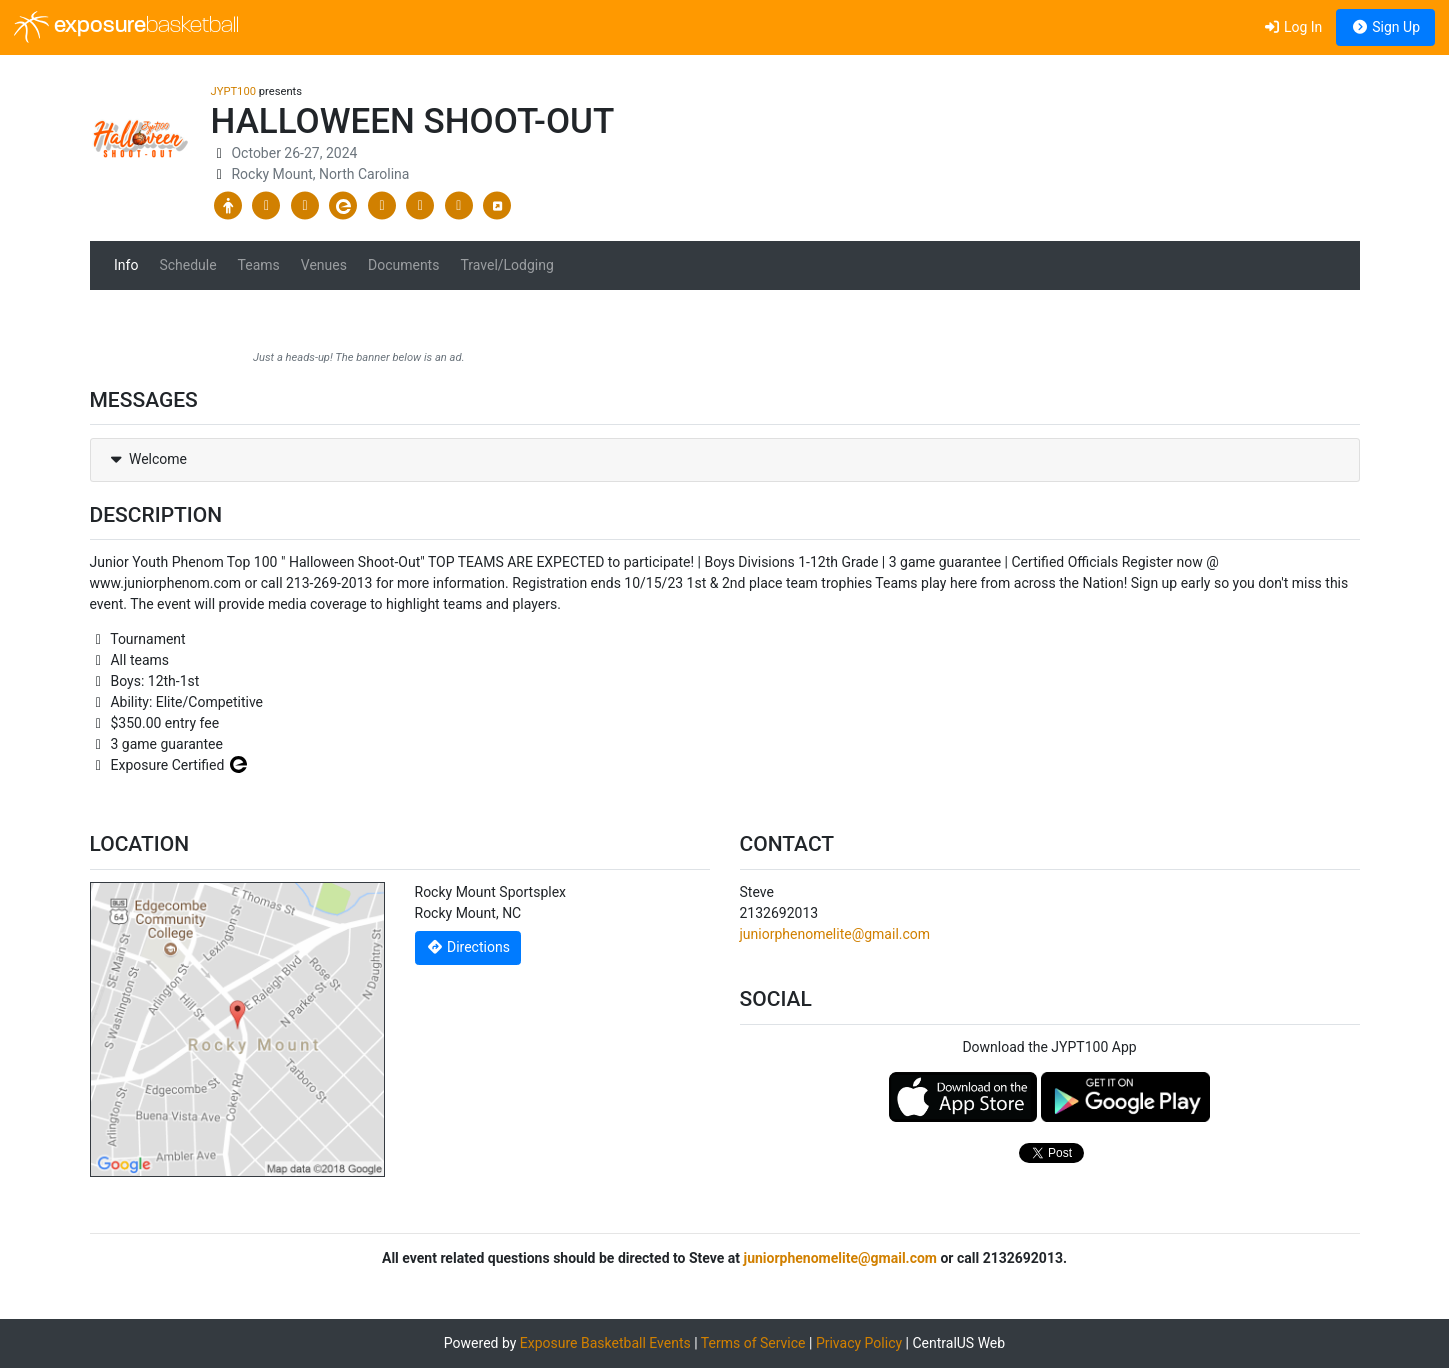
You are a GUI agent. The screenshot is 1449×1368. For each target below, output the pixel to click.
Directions (468, 947)
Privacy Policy (859, 1343)
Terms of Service (753, 1343)
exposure (126, 27)
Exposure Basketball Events (605, 1343)
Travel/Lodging (506, 265)
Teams (259, 265)
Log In (1292, 27)
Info (126, 265)
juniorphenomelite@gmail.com (835, 934)
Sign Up (1385, 27)
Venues (324, 265)
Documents (403, 265)
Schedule (187, 265)
